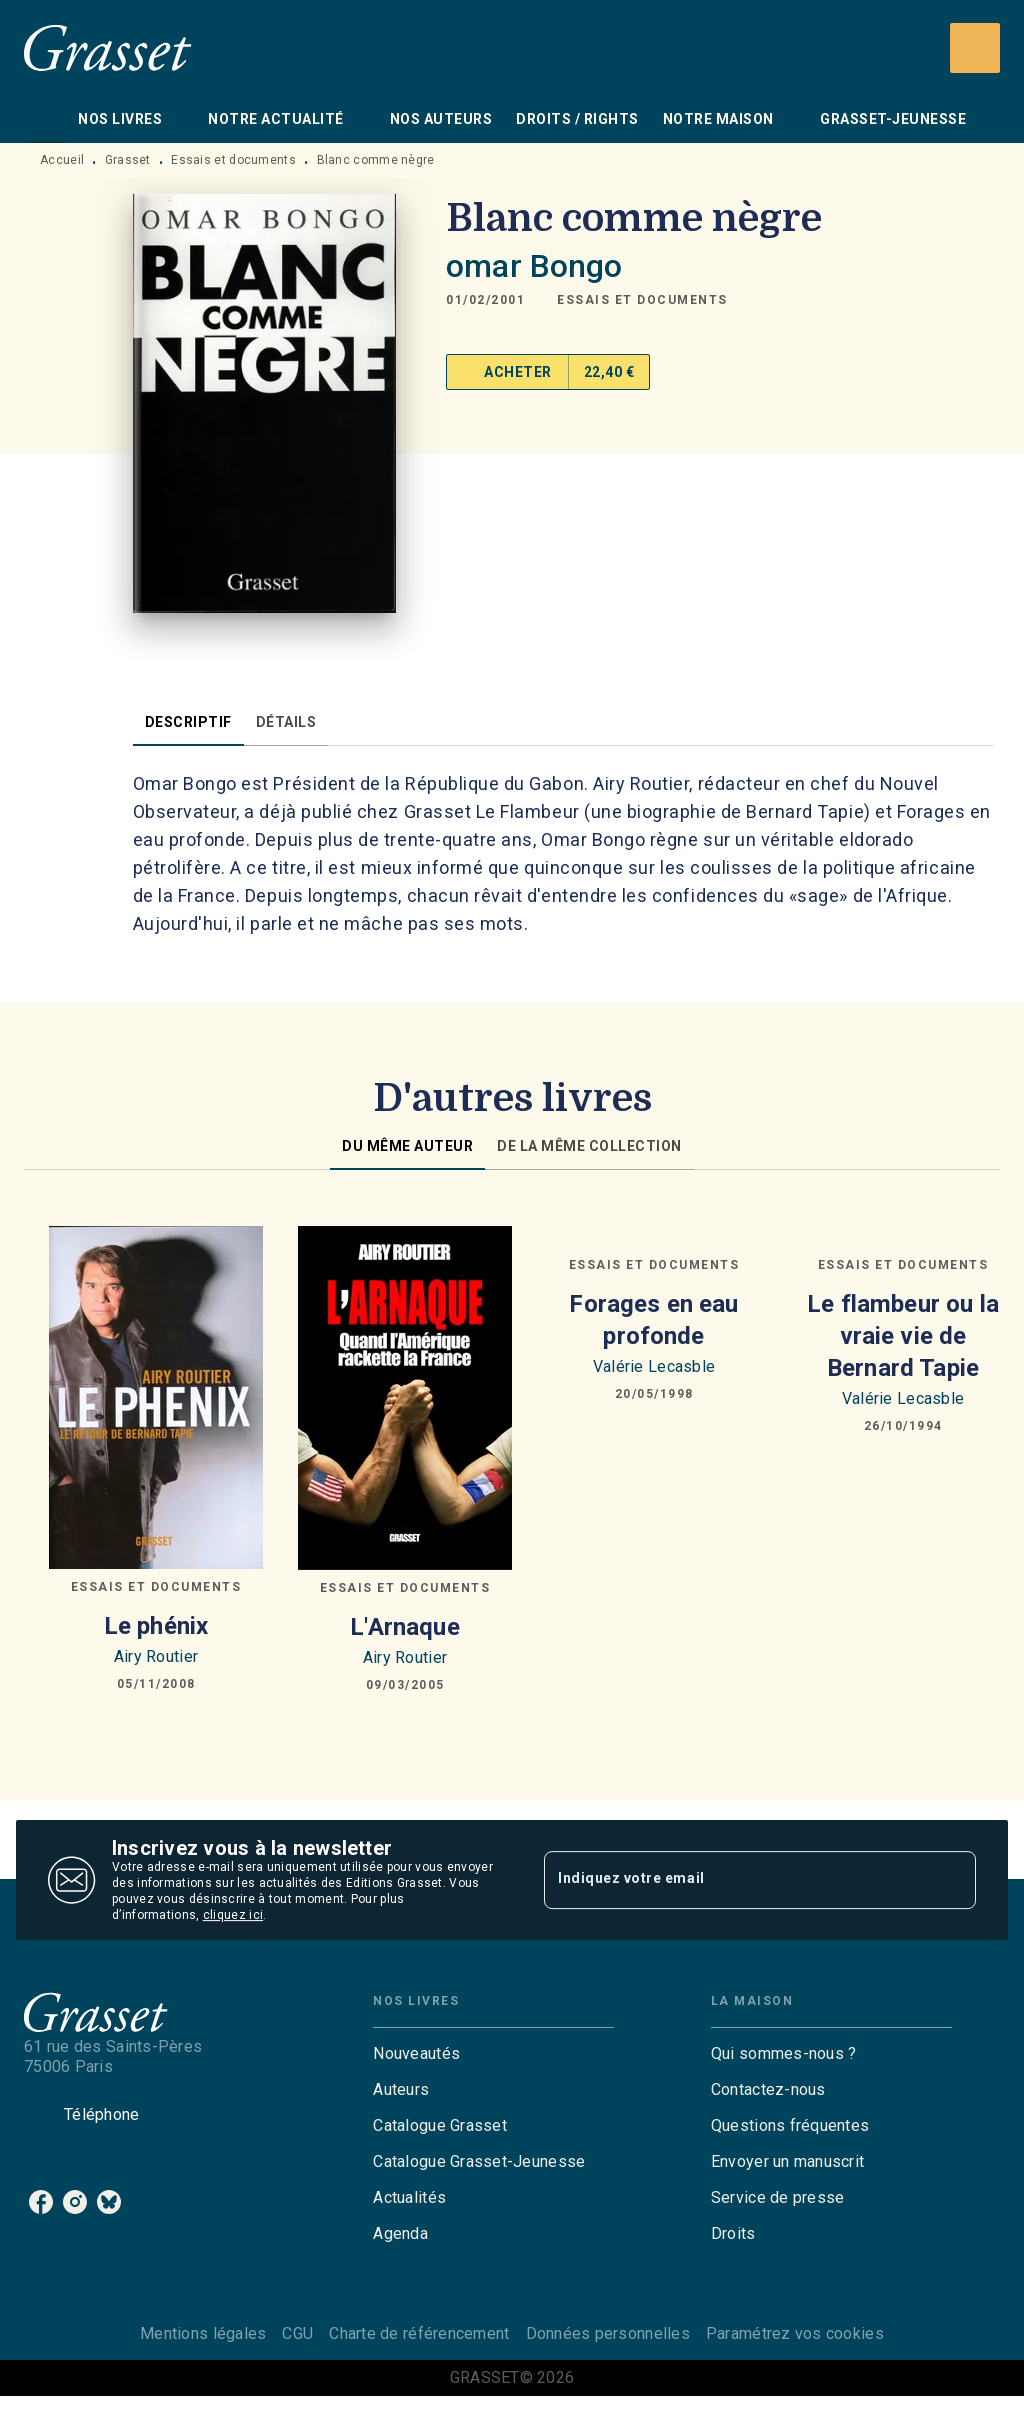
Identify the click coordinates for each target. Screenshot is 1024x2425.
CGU (297, 2333)
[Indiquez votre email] (735, 1880)
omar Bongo (534, 266)
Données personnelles (608, 2333)
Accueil (62, 160)
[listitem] (41, 2202)
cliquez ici (233, 1915)
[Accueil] (108, 47)
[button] (642, 300)
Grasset (128, 160)
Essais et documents (233, 160)
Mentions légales (203, 2333)
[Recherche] (975, 48)
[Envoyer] (952, 1880)
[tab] (45, 119)
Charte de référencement (419, 2333)
